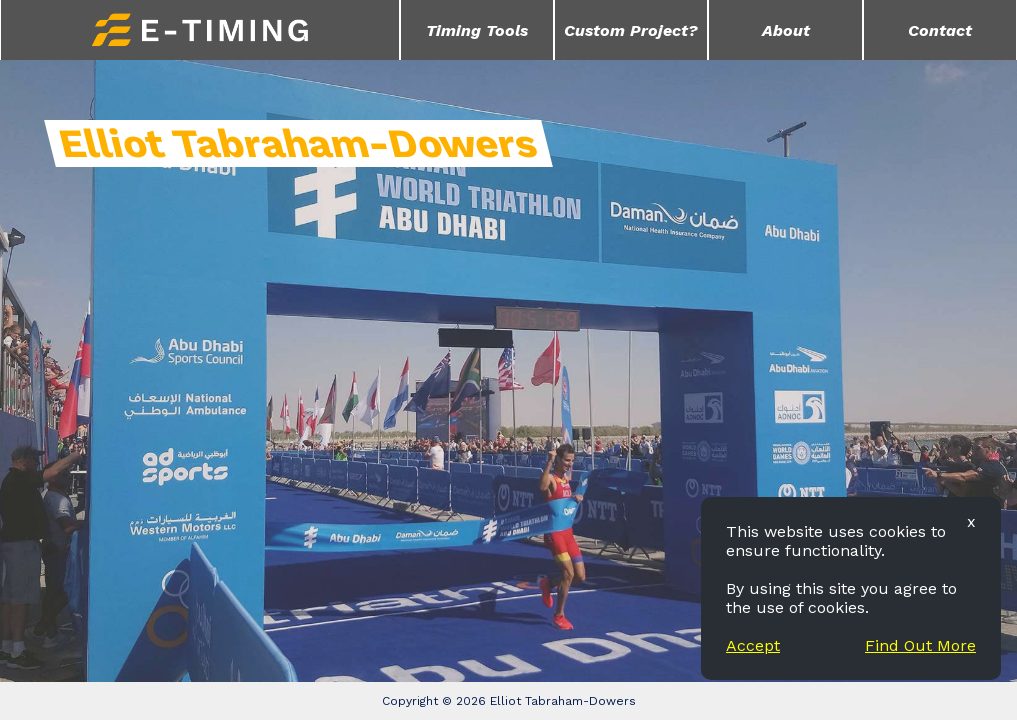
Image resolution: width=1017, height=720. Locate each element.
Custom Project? (631, 30)
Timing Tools (477, 30)
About (786, 30)
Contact (940, 30)
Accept (753, 645)
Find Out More (920, 645)
